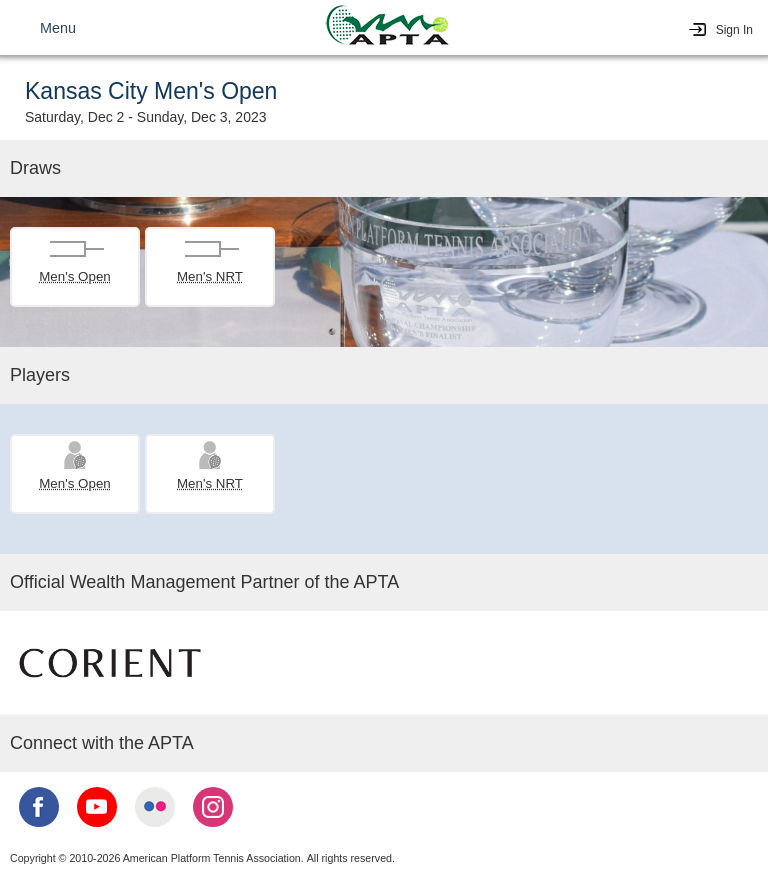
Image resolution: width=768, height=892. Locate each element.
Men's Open (74, 276)
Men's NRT (210, 276)
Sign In (734, 30)
